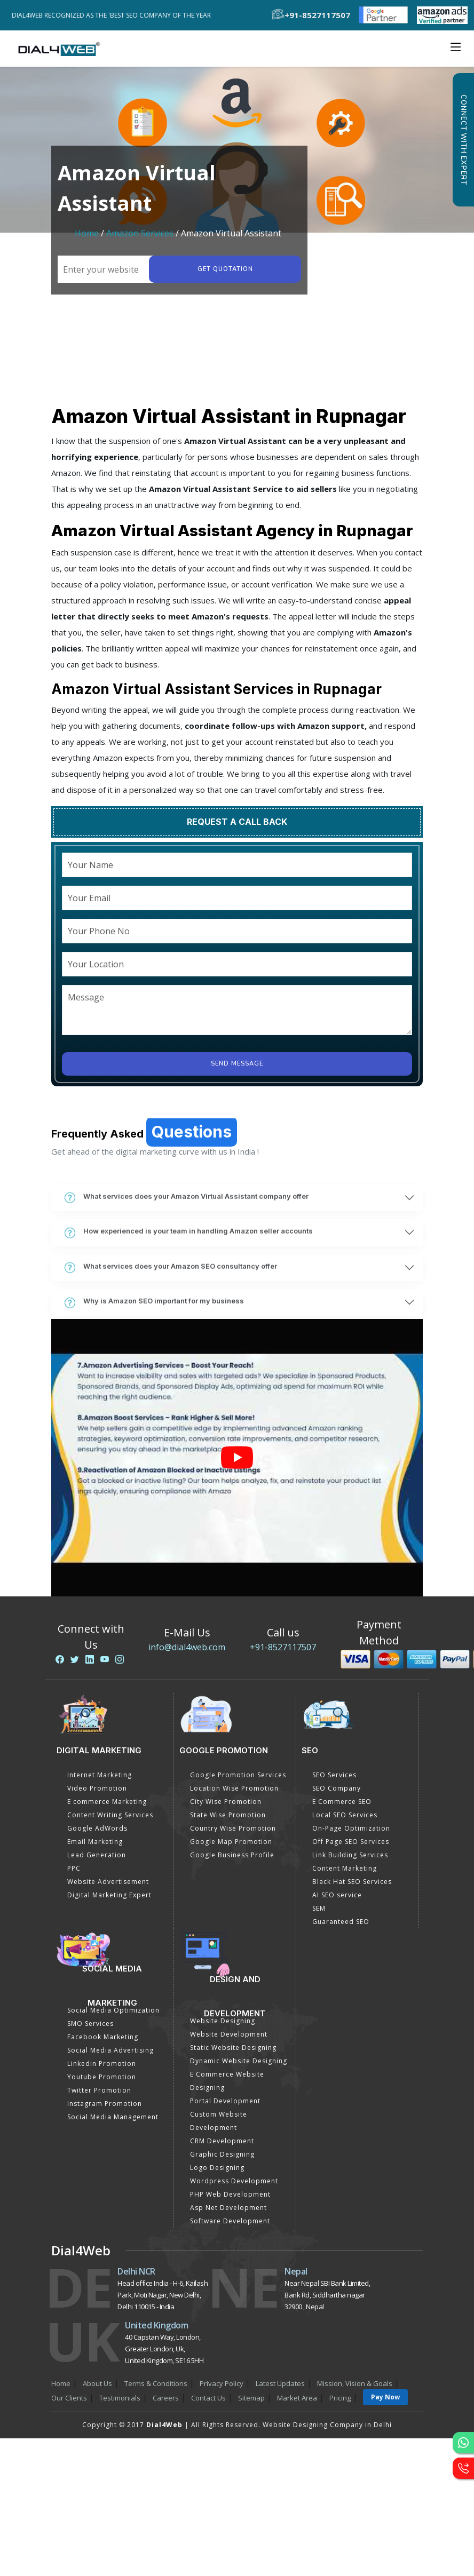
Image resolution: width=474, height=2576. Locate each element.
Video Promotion (97, 1788)
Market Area (297, 2398)
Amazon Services (139, 233)
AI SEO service (337, 1894)
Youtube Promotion (101, 2076)
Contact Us (208, 2398)
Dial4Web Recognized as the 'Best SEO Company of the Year (114, 15)
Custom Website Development (218, 2121)
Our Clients (69, 2398)
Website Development (228, 2034)
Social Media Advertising (110, 2050)
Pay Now (385, 2397)
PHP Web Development (230, 2194)
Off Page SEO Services (350, 1841)
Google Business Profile (232, 1854)
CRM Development (222, 2140)
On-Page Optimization (351, 1828)
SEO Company (336, 1788)
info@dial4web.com (186, 1647)
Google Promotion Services (238, 1774)
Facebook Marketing (102, 2036)
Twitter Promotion (99, 2090)
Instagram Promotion (104, 2103)
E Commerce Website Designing (227, 2081)
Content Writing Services (110, 1814)
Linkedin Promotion (101, 2063)
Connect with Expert (463, 139)
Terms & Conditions (155, 2383)
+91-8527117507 (283, 1647)
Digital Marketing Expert (109, 1894)
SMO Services (90, 2023)
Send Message (237, 1064)
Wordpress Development (234, 2180)
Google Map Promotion (231, 1841)
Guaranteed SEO (340, 1921)
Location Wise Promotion (234, 1788)
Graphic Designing (222, 2154)
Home (87, 233)
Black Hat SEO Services (352, 1881)
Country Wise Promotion (233, 1828)
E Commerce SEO (342, 1801)
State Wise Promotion (228, 1814)
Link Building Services (350, 1854)
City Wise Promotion (226, 1801)
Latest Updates (280, 2383)
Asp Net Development (228, 2207)
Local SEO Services (344, 1814)
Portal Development (225, 2100)
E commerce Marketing (107, 1801)
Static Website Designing (233, 2047)
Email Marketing (95, 1841)
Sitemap (251, 2398)
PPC (74, 1868)
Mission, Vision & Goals (354, 2383)
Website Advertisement (108, 1881)
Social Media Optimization (113, 2010)
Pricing (340, 2398)
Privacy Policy (221, 2383)
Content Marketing (344, 1868)
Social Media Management (113, 2116)
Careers (166, 2398)
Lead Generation (96, 1854)
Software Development (230, 2220)
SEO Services (334, 1774)
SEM (319, 1908)
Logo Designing (217, 2167)
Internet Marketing (99, 1774)
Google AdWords (97, 1828)
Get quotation (225, 269)
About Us (97, 2383)
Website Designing (222, 2020)
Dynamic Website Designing (238, 2060)
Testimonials (119, 2398)
